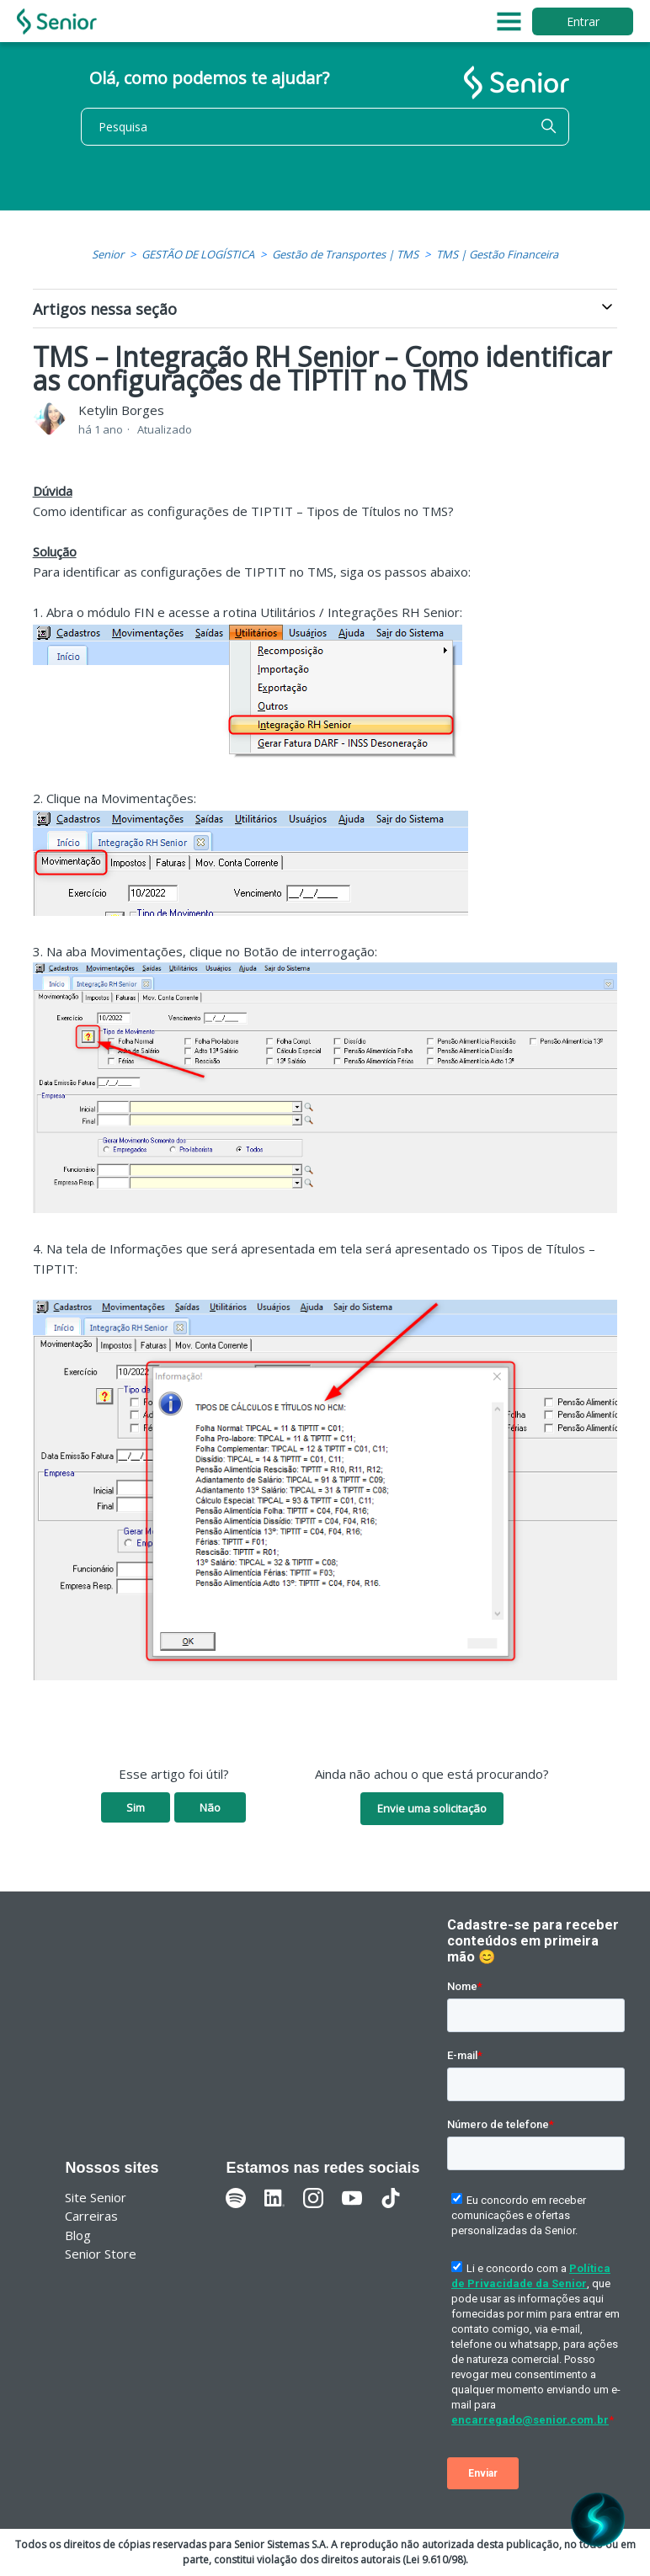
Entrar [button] (583, 21)
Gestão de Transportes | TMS (345, 254)
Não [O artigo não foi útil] (210, 1807)
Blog (78, 2235)
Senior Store (100, 2253)
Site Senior (95, 2197)
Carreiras (91, 2215)
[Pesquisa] (325, 127)
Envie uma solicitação (432, 1808)
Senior (108, 254)
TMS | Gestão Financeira (497, 254)
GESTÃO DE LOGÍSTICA (197, 254)
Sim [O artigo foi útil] (135, 1807)
